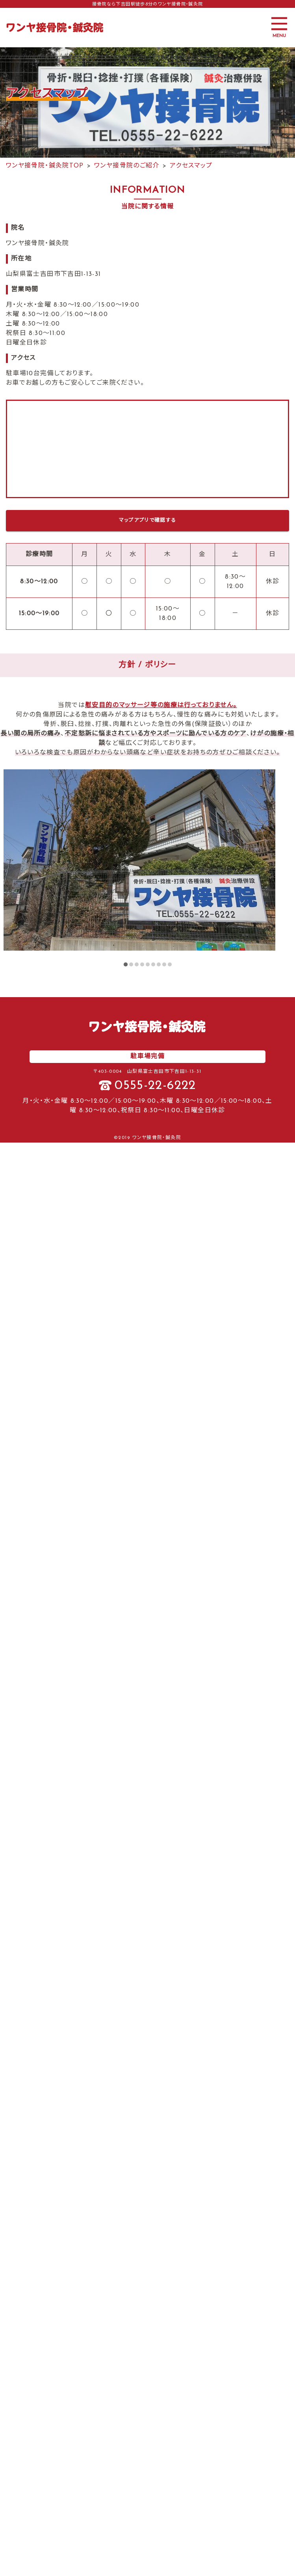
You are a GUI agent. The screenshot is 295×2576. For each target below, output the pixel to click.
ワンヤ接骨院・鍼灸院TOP (45, 166)
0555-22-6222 (155, 1086)
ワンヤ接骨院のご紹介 (127, 166)
